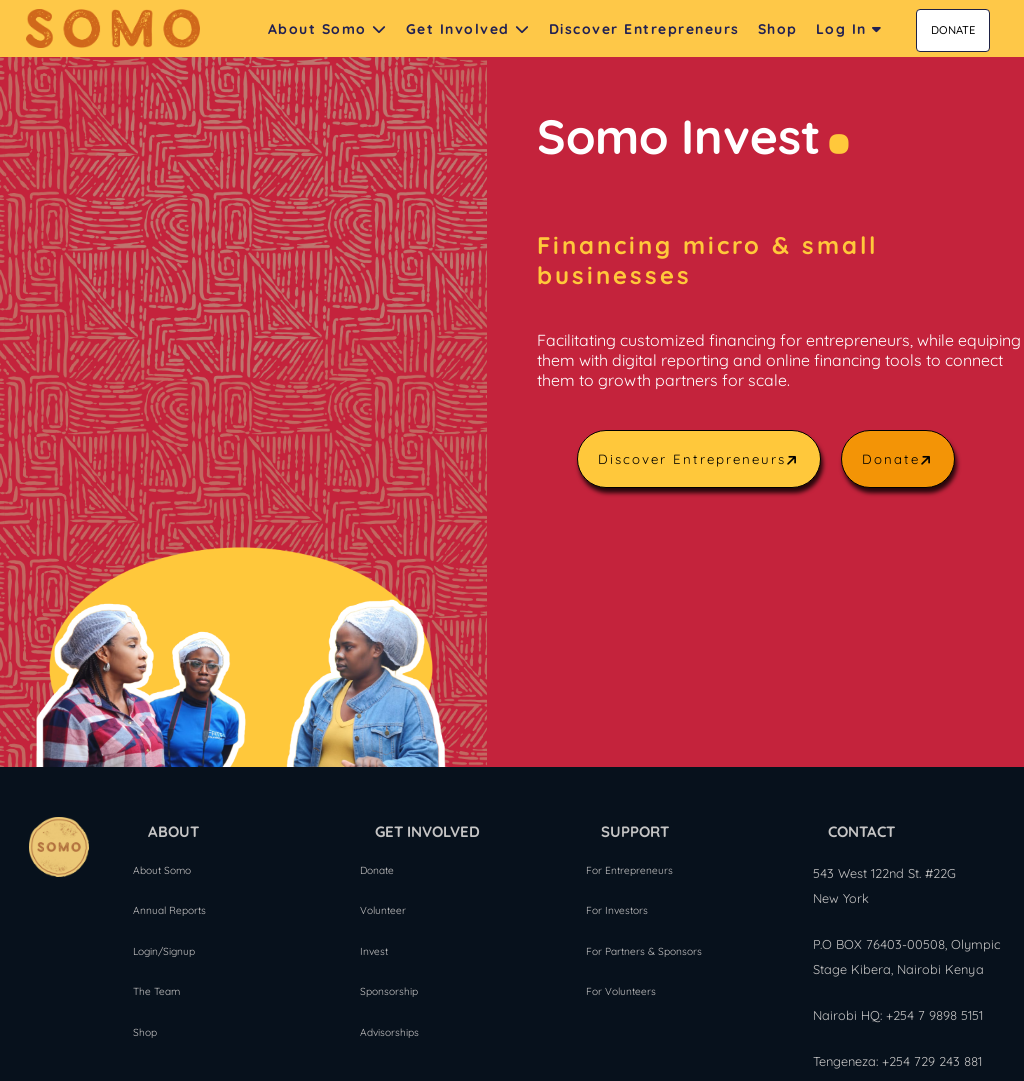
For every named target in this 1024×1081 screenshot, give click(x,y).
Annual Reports (169, 909)
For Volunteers (621, 990)
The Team (156, 990)
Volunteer (383, 909)
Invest (374, 949)
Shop (145, 1030)
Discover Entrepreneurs (700, 459)
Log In (849, 29)
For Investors (617, 909)
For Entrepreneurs (629, 868)
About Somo (328, 29)
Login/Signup (164, 949)
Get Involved (468, 29)
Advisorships (389, 1030)
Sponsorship (389, 990)
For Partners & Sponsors (644, 949)
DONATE (953, 30)
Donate (899, 459)
